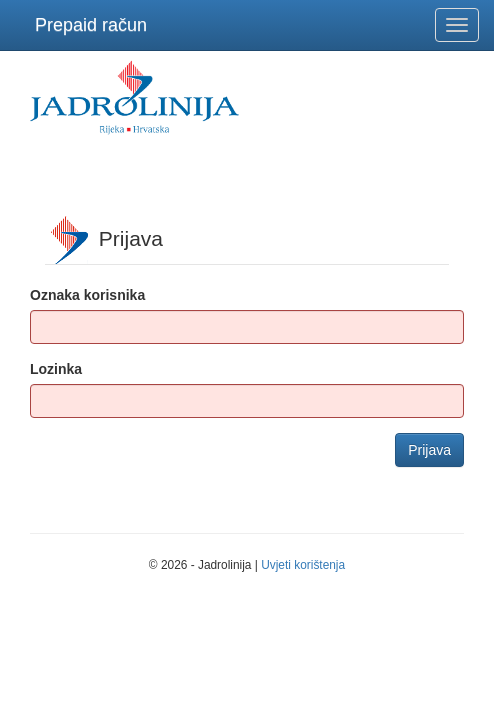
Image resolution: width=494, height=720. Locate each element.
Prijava (429, 450)
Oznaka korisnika (87, 295)
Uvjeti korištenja (303, 565)
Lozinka (56, 369)
